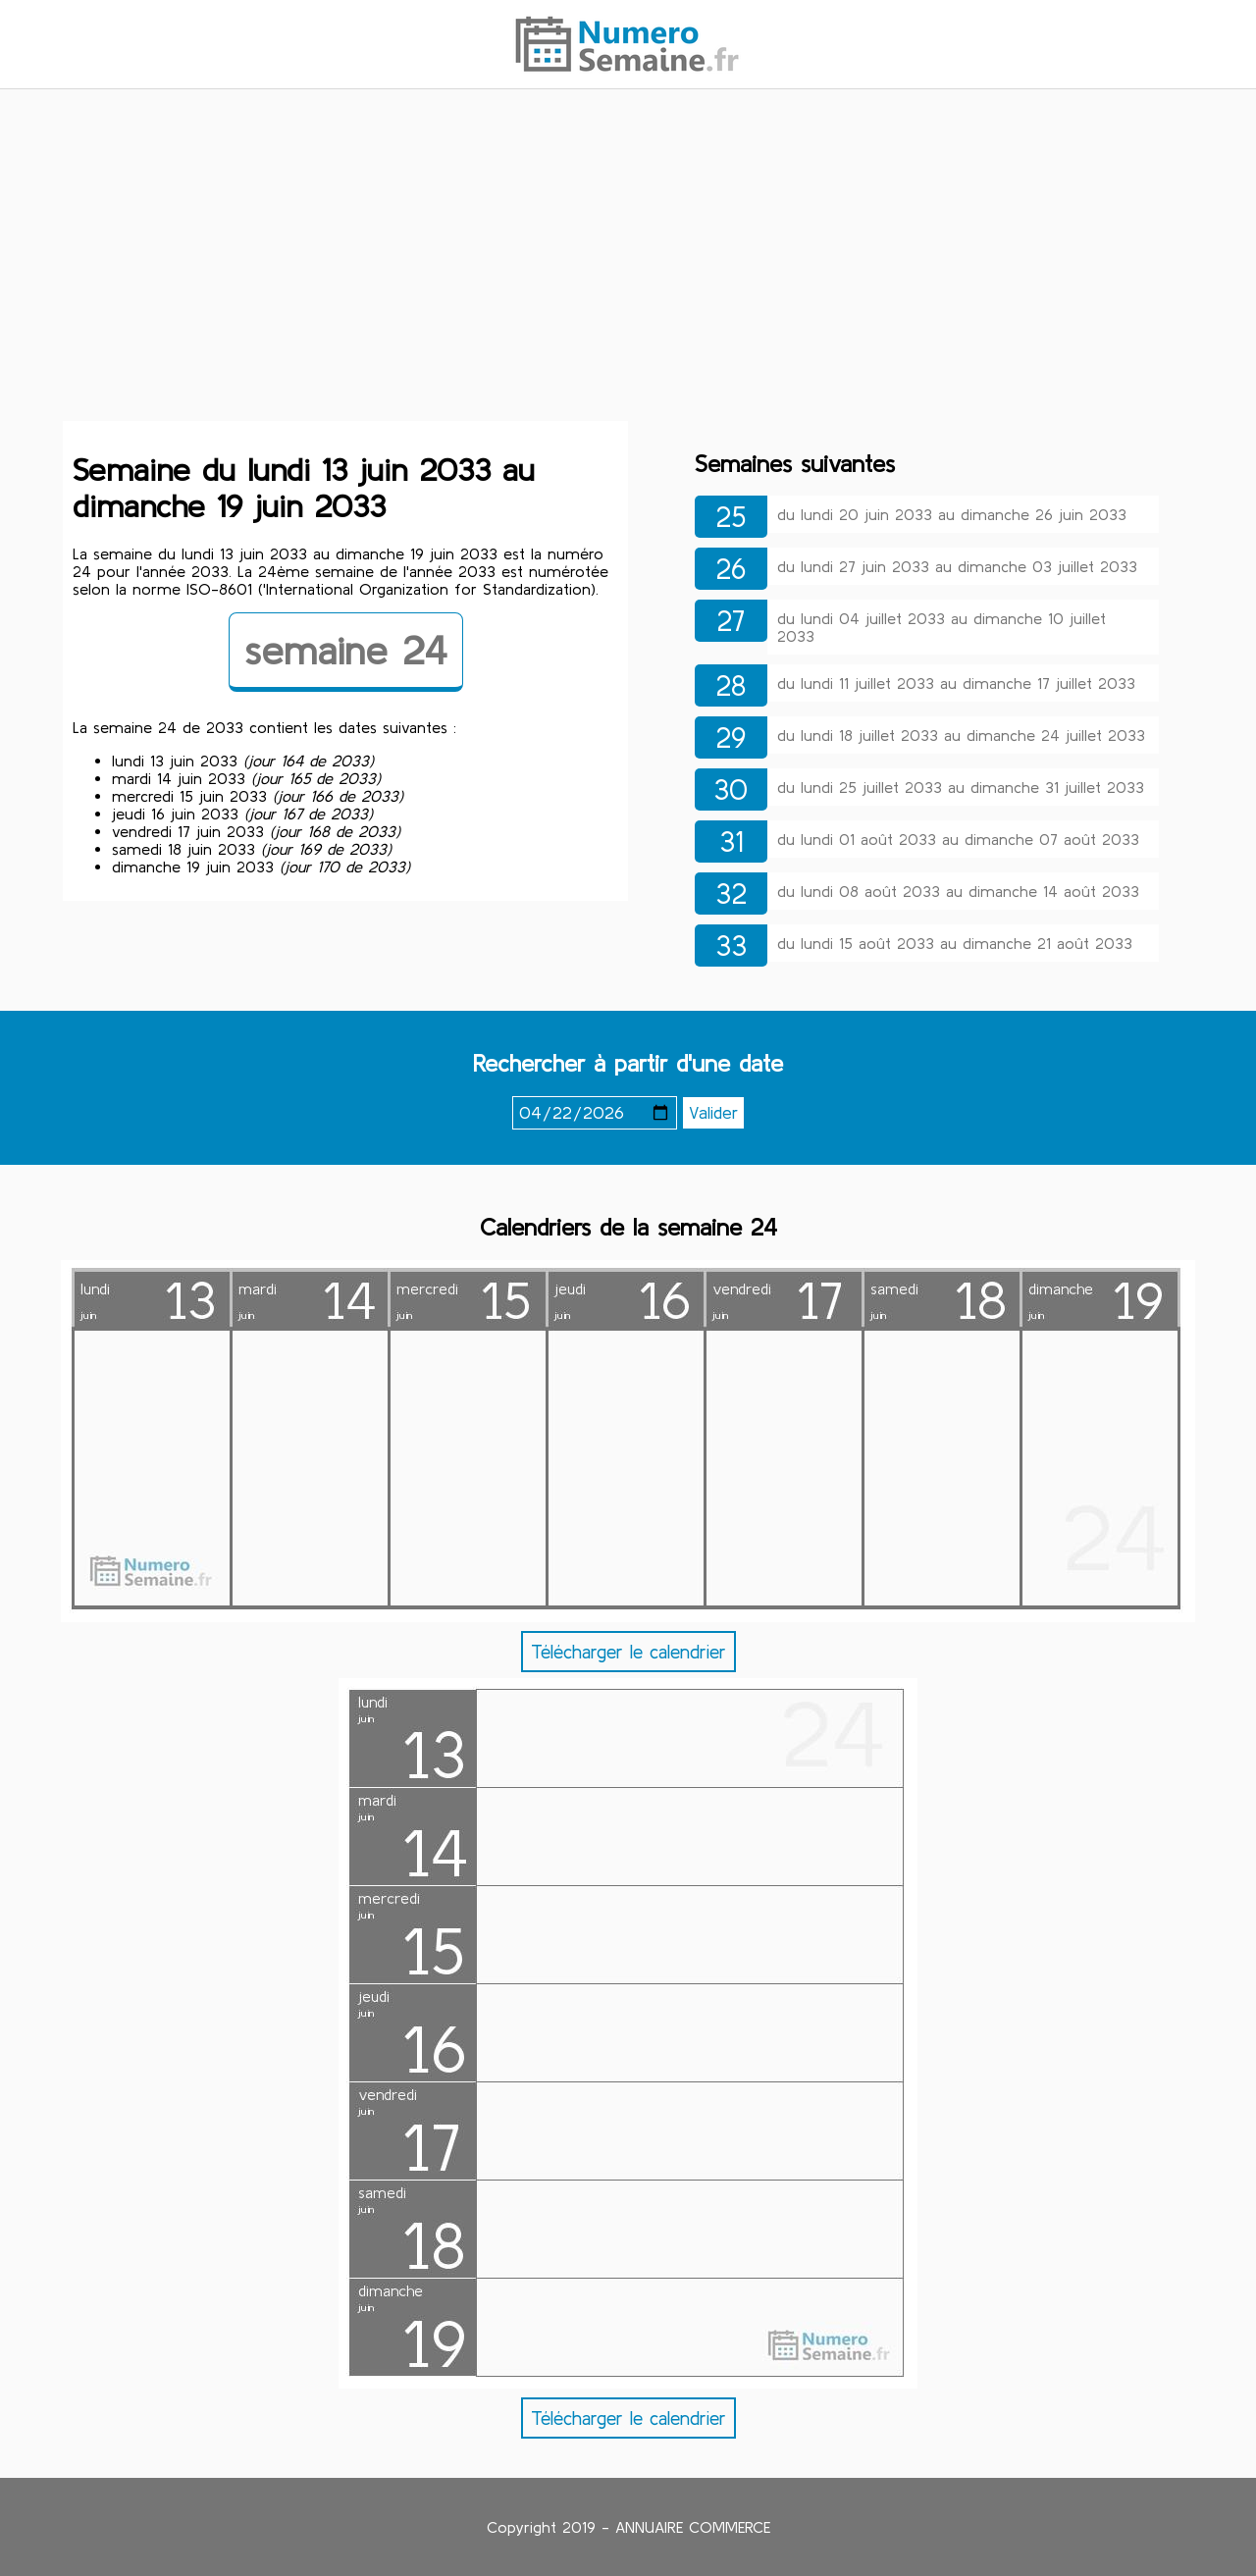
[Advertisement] (628, 258)
